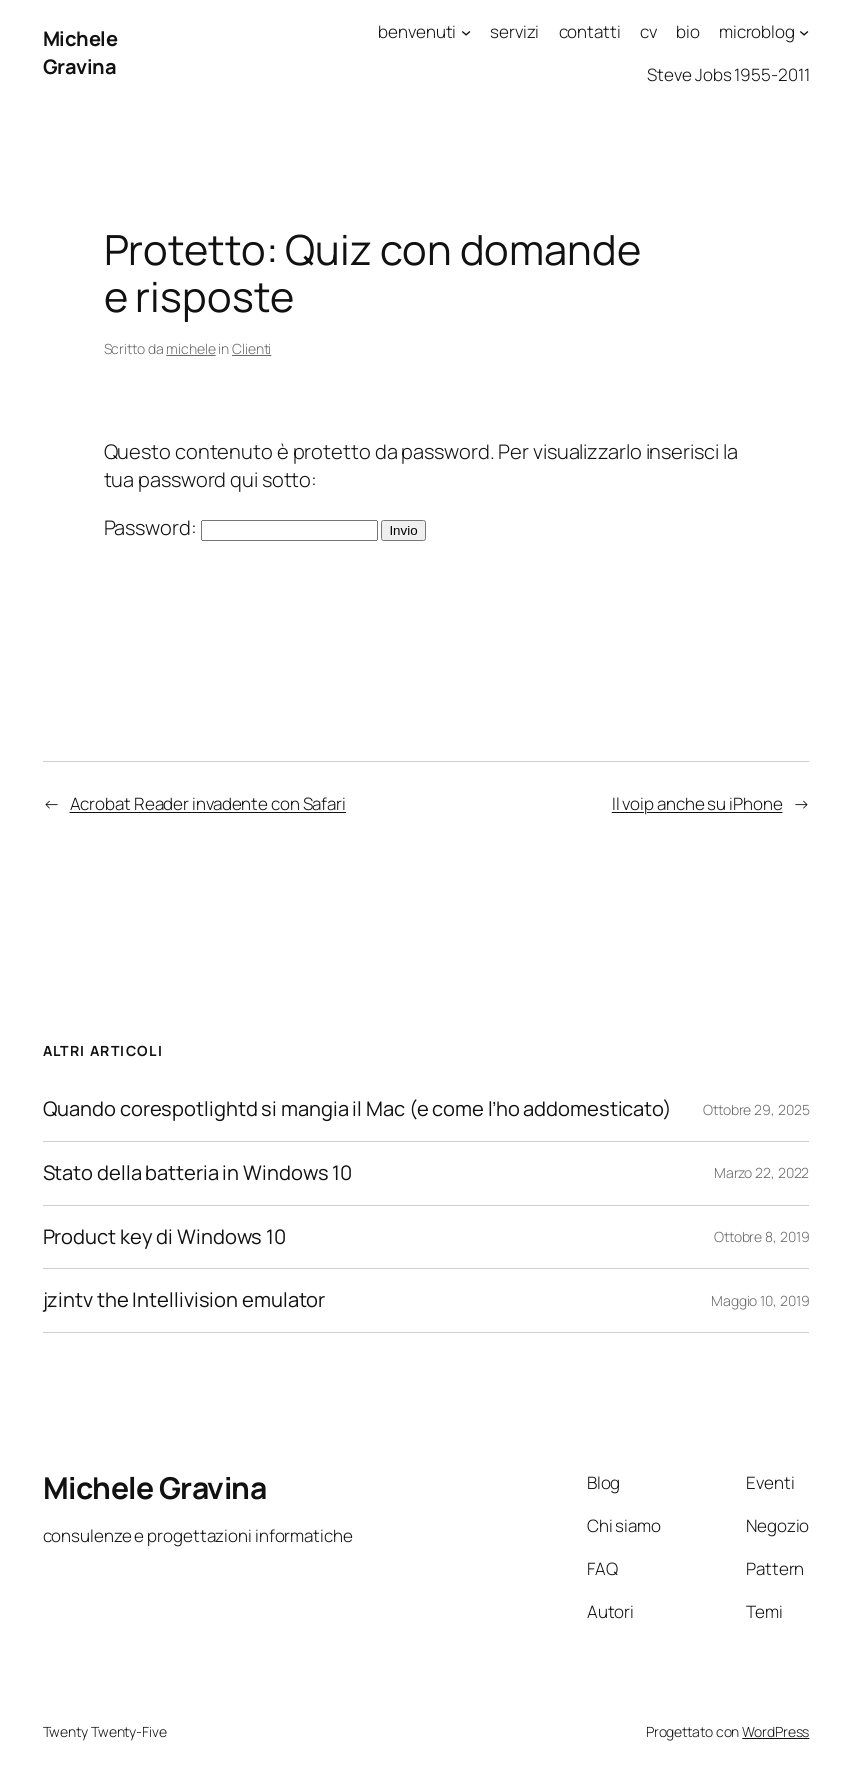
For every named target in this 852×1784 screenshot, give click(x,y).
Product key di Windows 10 (165, 1237)
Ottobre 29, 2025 (756, 1109)
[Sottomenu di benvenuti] (466, 32)
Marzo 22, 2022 (762, 1172)
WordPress (775, 1731)
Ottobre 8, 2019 (762, 1236)
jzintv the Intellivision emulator (184, 1300)
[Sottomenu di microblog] (804, 32)
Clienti (251, 348)
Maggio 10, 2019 (760, 1300)
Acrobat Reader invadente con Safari (208, 803)
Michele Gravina (80, 52)
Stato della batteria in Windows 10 (198, 1173)
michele (190, 348)
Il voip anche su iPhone (697, 803)
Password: (241, 527)
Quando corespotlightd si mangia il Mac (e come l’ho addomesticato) (359, 1109)
